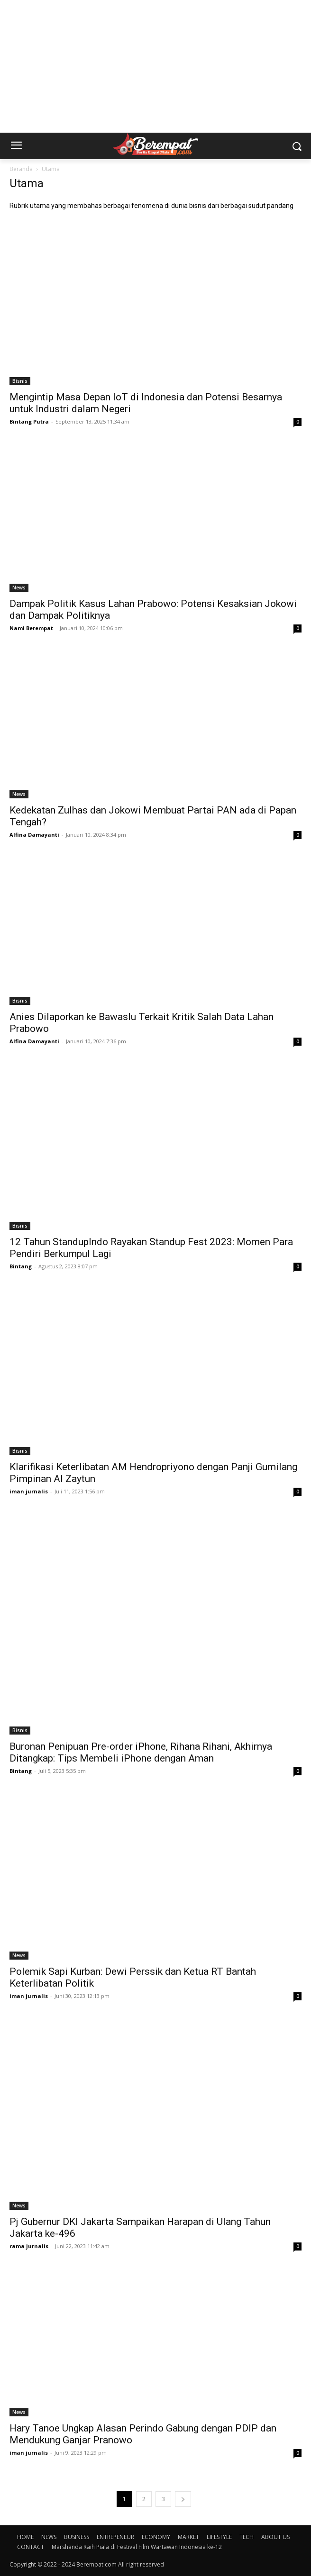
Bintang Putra (29, 421)
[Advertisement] (155, 66)
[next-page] (183, 2499)
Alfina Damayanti (34, 834)
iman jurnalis (28, 1491)
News (19, 587)
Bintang (20, 1266)
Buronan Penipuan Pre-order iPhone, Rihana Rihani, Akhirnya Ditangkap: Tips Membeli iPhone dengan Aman (140, 1752)
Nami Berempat (31, 628)
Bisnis (19, 381)
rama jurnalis (28, 2246)
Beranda (21, 169)
